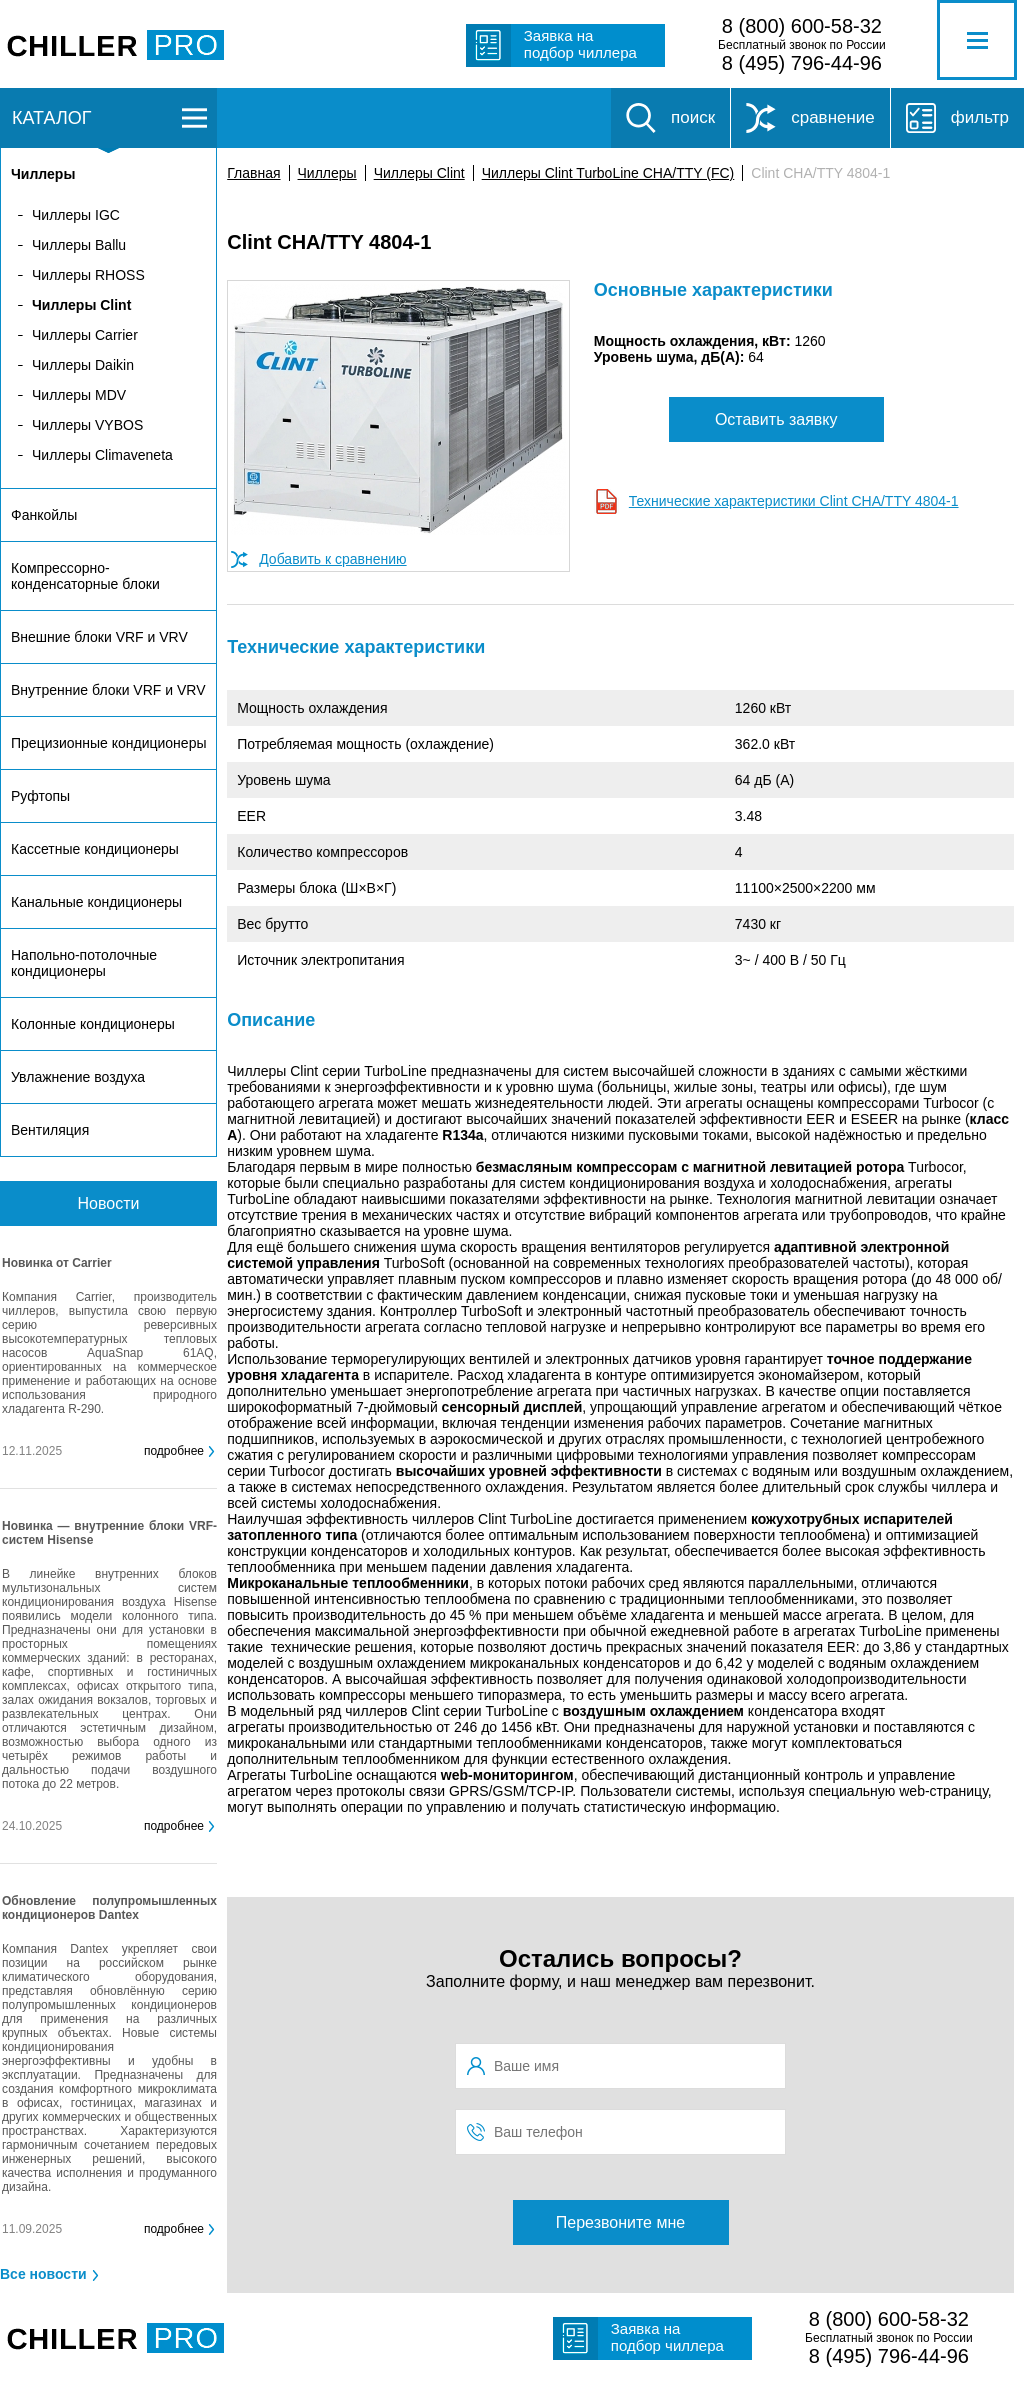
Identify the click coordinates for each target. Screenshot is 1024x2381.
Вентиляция (50, 1130)
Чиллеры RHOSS (88, 275)
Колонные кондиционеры (93, 1024)
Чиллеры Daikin (83, 365)
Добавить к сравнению (332, 559)
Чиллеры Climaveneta (102, 455)
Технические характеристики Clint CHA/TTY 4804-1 (794, 501)
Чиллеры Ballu (79, 245)
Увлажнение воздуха (78, 1077)
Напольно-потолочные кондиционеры (84, 963)
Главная (253, 173)
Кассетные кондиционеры (95, 849)
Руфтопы (40, 796)
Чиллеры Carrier (85, 335)
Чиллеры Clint (419, 173)
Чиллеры (327, 173)
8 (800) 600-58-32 (802, 26)
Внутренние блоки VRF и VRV (108, 690)
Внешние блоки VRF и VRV (99, 637)
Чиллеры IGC (76, 215)
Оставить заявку (776, 419)
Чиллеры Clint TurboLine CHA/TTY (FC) (608, 173)
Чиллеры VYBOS (87, 425)
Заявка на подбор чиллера (580, 44)
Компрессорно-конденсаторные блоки (85, 576)
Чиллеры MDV (79, 395)
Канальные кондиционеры (96, 902)
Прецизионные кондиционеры (108, 743)
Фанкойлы (44, 515)
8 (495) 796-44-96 (802, 63)
